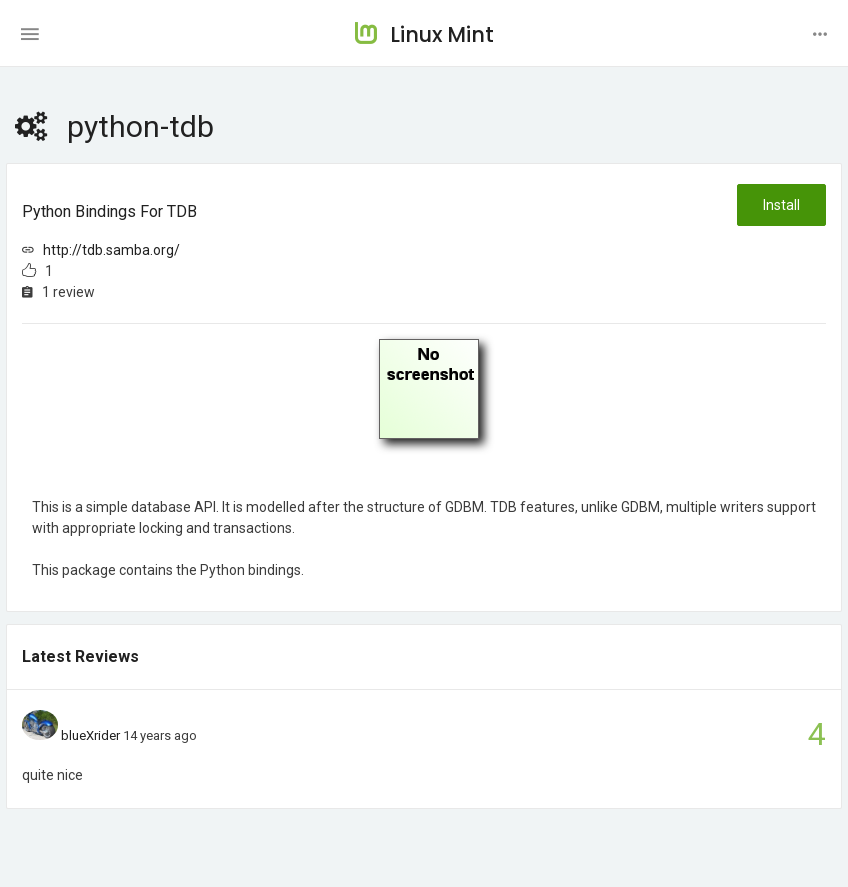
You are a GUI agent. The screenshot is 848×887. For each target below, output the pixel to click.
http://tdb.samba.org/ (111, 250)
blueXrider (90, 735)
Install (781, 205)
